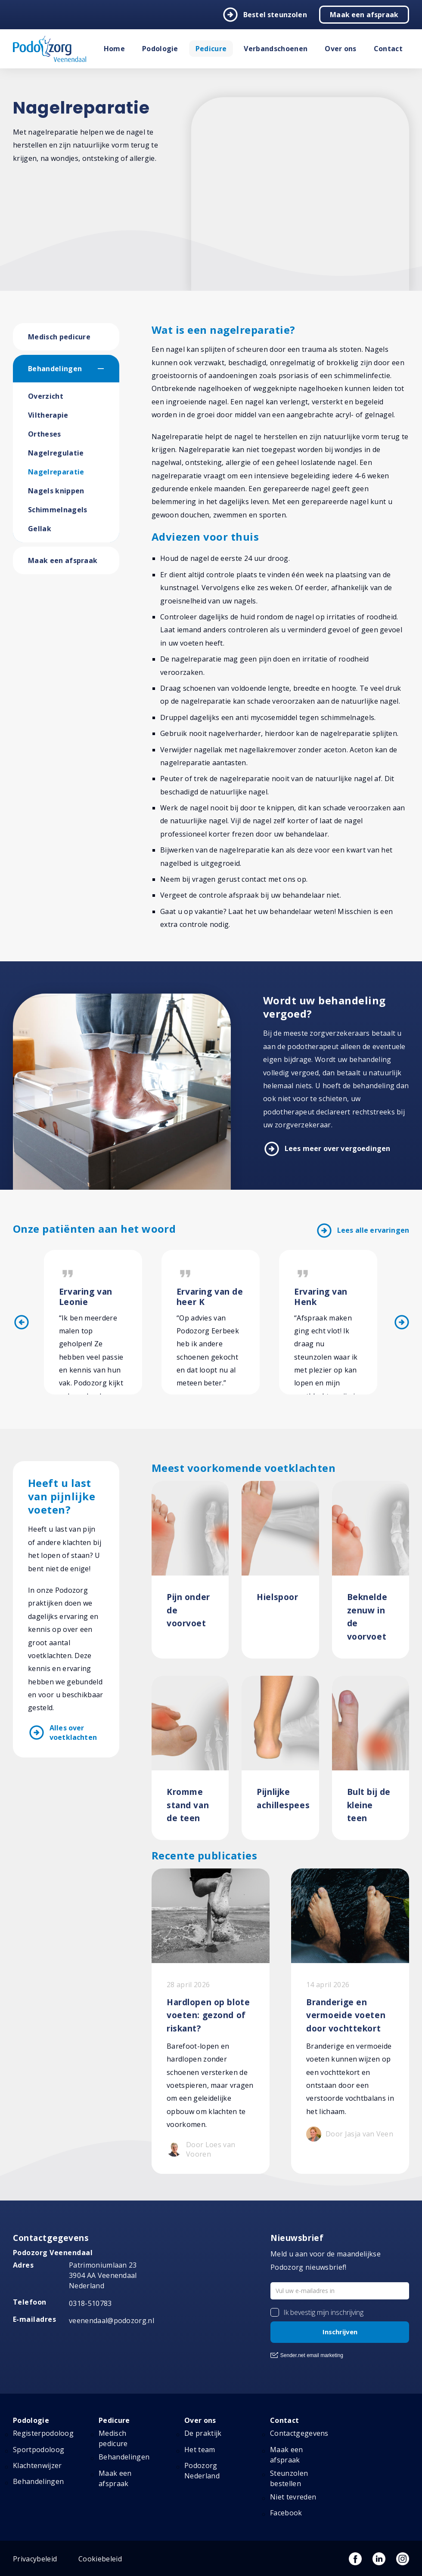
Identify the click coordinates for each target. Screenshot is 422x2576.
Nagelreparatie (56, 472)
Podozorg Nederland (202, 2471)
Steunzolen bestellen (289, 2478)
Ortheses (44, 434)
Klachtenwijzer (37, 2465)
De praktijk (203, 2433)
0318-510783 (90, 2303)
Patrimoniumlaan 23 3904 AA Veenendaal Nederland (103, 2275)
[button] (108, 368)
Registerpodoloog (43, 2433)
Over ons (341, 48)
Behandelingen (55, 368)
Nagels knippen (56, 491)
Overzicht (45, 396)
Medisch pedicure (59, 337)
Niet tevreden (293, 2497)
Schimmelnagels (57, 509)
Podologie (160, 48)
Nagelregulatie (56, 453)
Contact (388, 48)
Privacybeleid (35, 2559)
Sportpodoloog (38, 2449)
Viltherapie (48, 415)
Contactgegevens (299, 2433)
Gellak (39, 528)
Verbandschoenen (275, 48)
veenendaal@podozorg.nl (111, 2320)
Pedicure (211, 48)
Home (114, 48)
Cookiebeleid (100, 2559)
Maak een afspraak (364, 14)
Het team (199, 2449)
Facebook (286, 2513)
